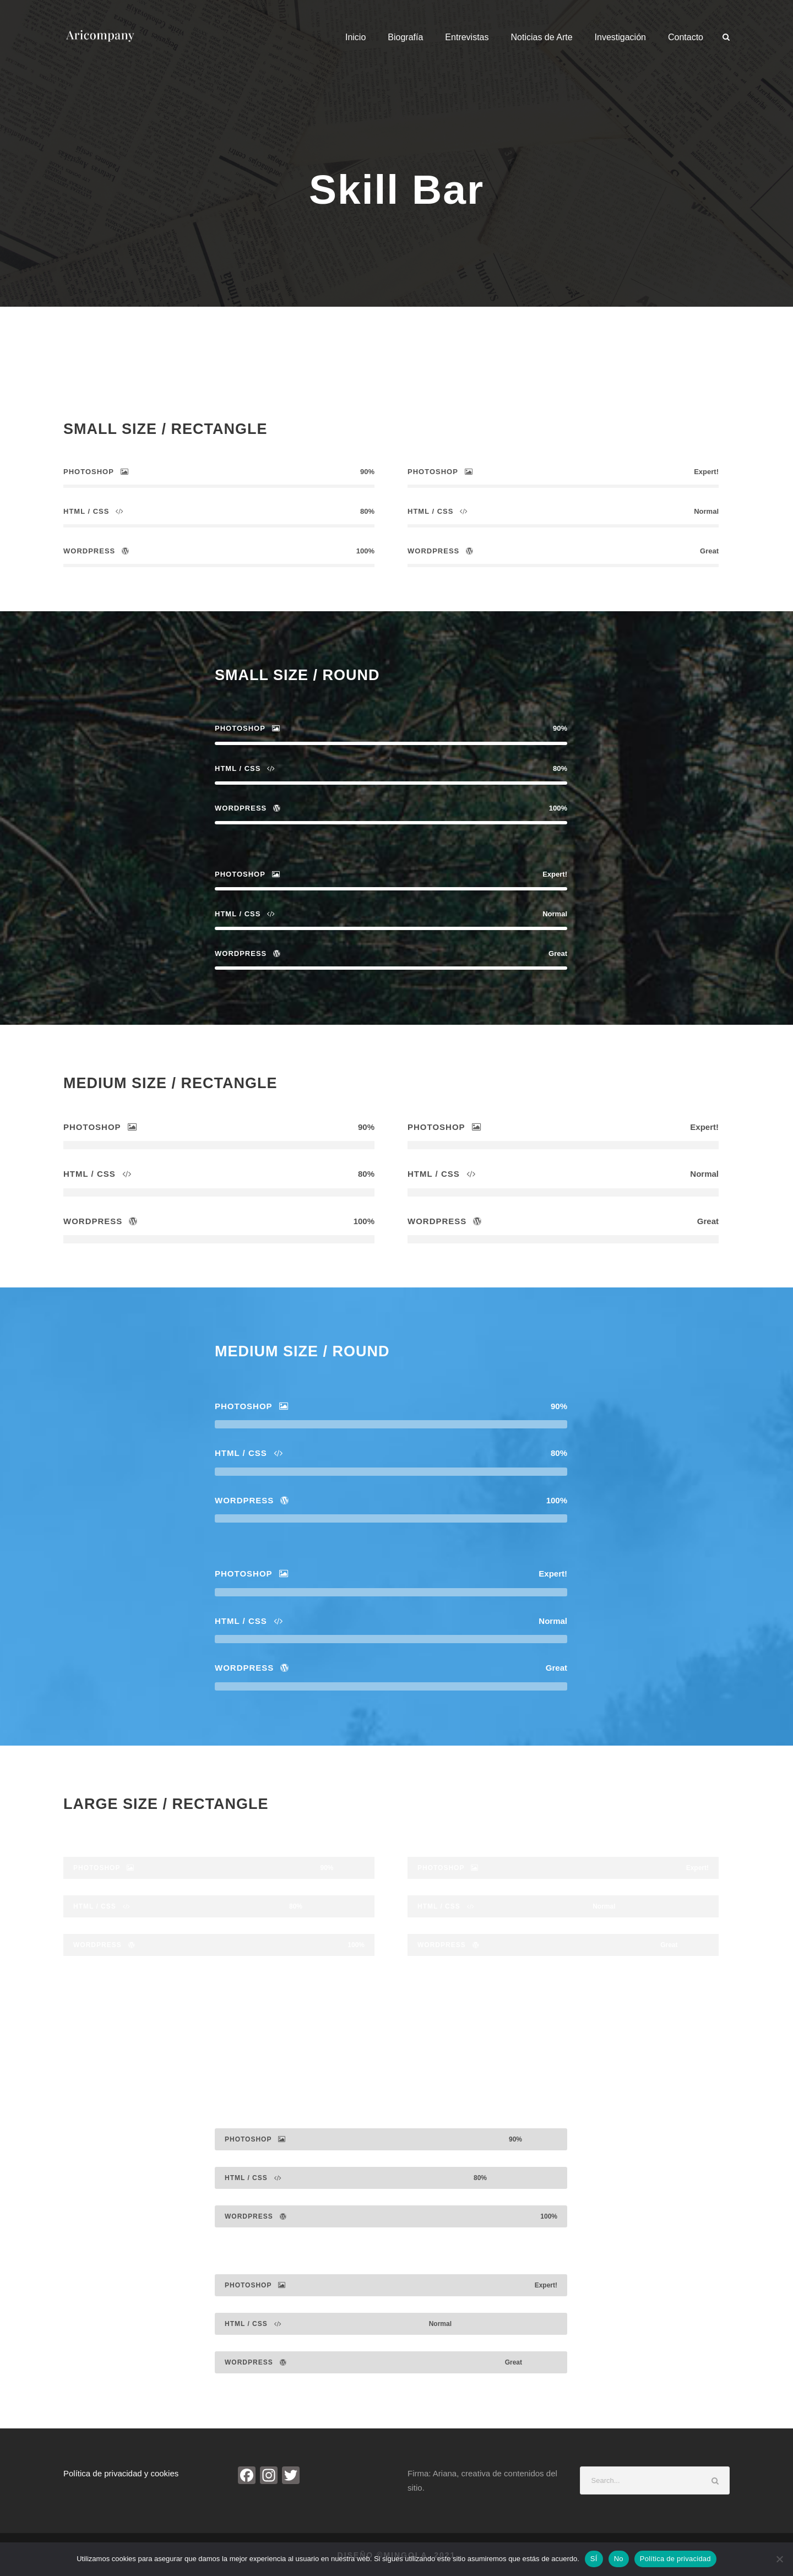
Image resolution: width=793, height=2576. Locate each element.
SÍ (594, 2559)
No (618, 2559)
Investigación (620, 37)
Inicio (355, 37)
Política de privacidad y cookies (120, 2473)
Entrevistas (466, 37)
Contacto (685, 37)
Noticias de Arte (542, 37)
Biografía (405, 37)
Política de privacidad (675, 2559)
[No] (779, 2558)
